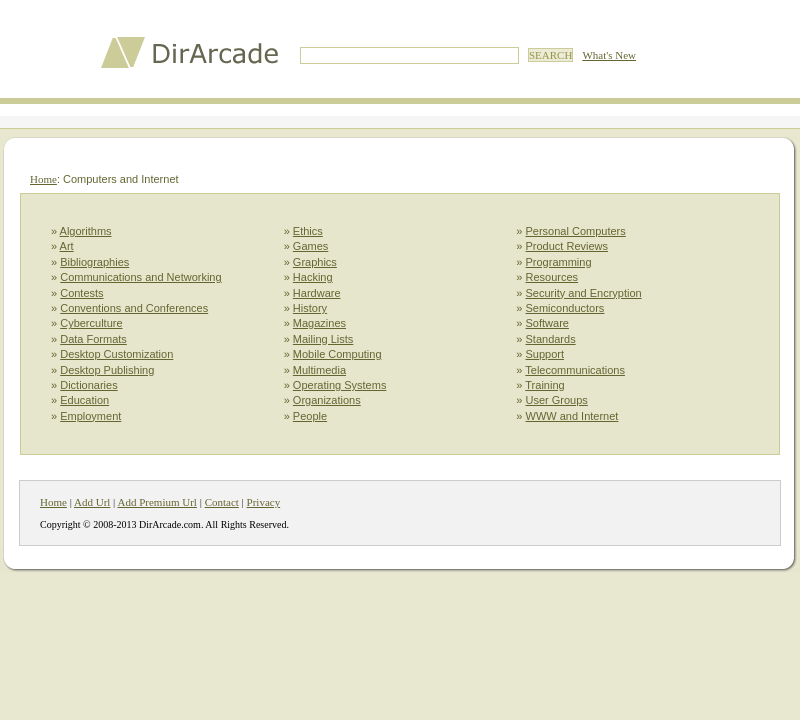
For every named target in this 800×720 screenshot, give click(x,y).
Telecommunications (575, 370)
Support (545, 354)
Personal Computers (576, 231)
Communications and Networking (140, 277)
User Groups (557, 400)
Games (310, 246)
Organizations (327, 400)
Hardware (317, 293)
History (310, 308)
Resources (552, 277)
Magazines (319, 323)
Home (43, 179)
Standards (551, 339)
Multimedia (319, 370)
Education (84, 400)
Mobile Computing (337, 354)
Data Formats (93, 339)
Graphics (315, 262)
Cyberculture (91, 323)
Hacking (313, 277)
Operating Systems (340, 385)
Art (67, 246)
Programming (559, 262)
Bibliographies (94, 262)
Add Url (92, 502)
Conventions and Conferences (134, 308)
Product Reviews (567, 246)
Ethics (308, 231)
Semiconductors (565, 308)
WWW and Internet (572, 416)
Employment (90, 416)
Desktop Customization (116, 354)
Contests (81, 293)
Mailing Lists (323, 339)
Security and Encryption (584, 293)
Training (544, 385)
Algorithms (86, 231)
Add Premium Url (156, 502)
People (310, 416)
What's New (609, 55)
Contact (222, 502)
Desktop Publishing (107, 370)
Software (547, 323)
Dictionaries (88, 385)
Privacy (264, 502)
